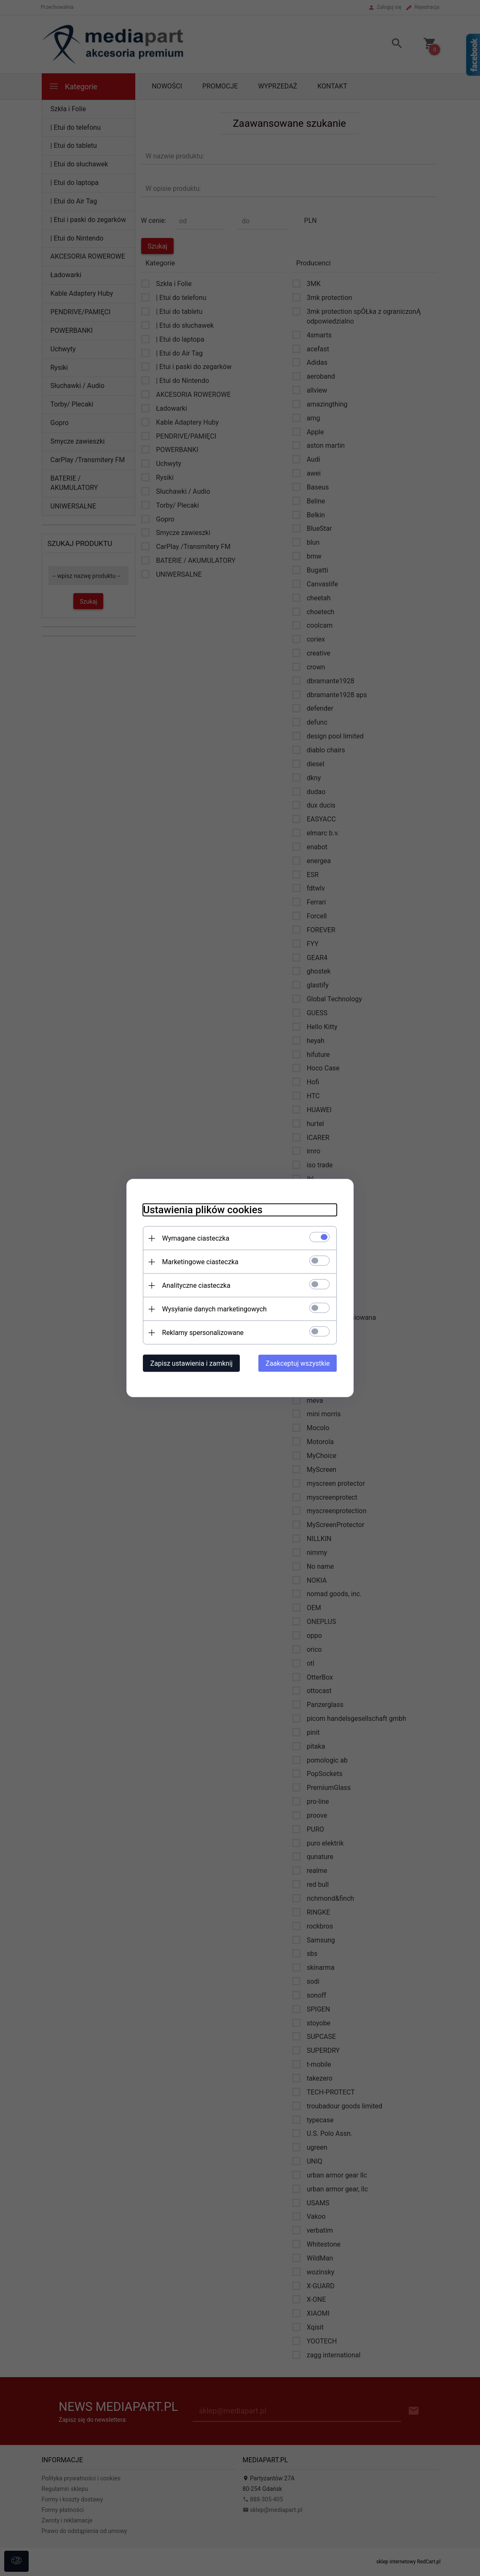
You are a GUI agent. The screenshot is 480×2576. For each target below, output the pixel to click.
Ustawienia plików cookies (203, 1210)
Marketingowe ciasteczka (200, 1262)
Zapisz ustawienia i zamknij (191, 1363)
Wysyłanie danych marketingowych (214, 1309)
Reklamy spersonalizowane (203, 1333)
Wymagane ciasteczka (196, 1238)
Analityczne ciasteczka (196, 1285)
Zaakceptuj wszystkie (297, 1363)
